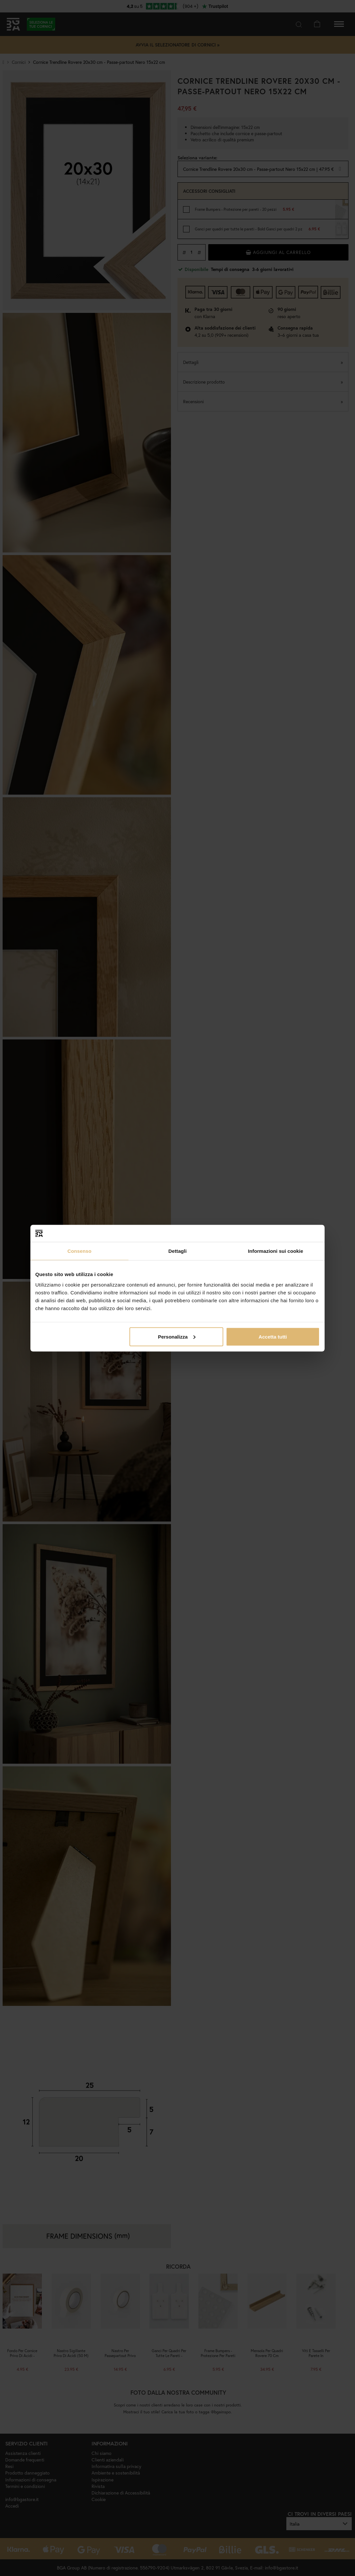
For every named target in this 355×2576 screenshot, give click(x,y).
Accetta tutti (273, 1336)
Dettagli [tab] (177, 1251)
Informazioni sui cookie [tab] (275, 1251)
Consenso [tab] (79, 1251)
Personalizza (176, 1336)
